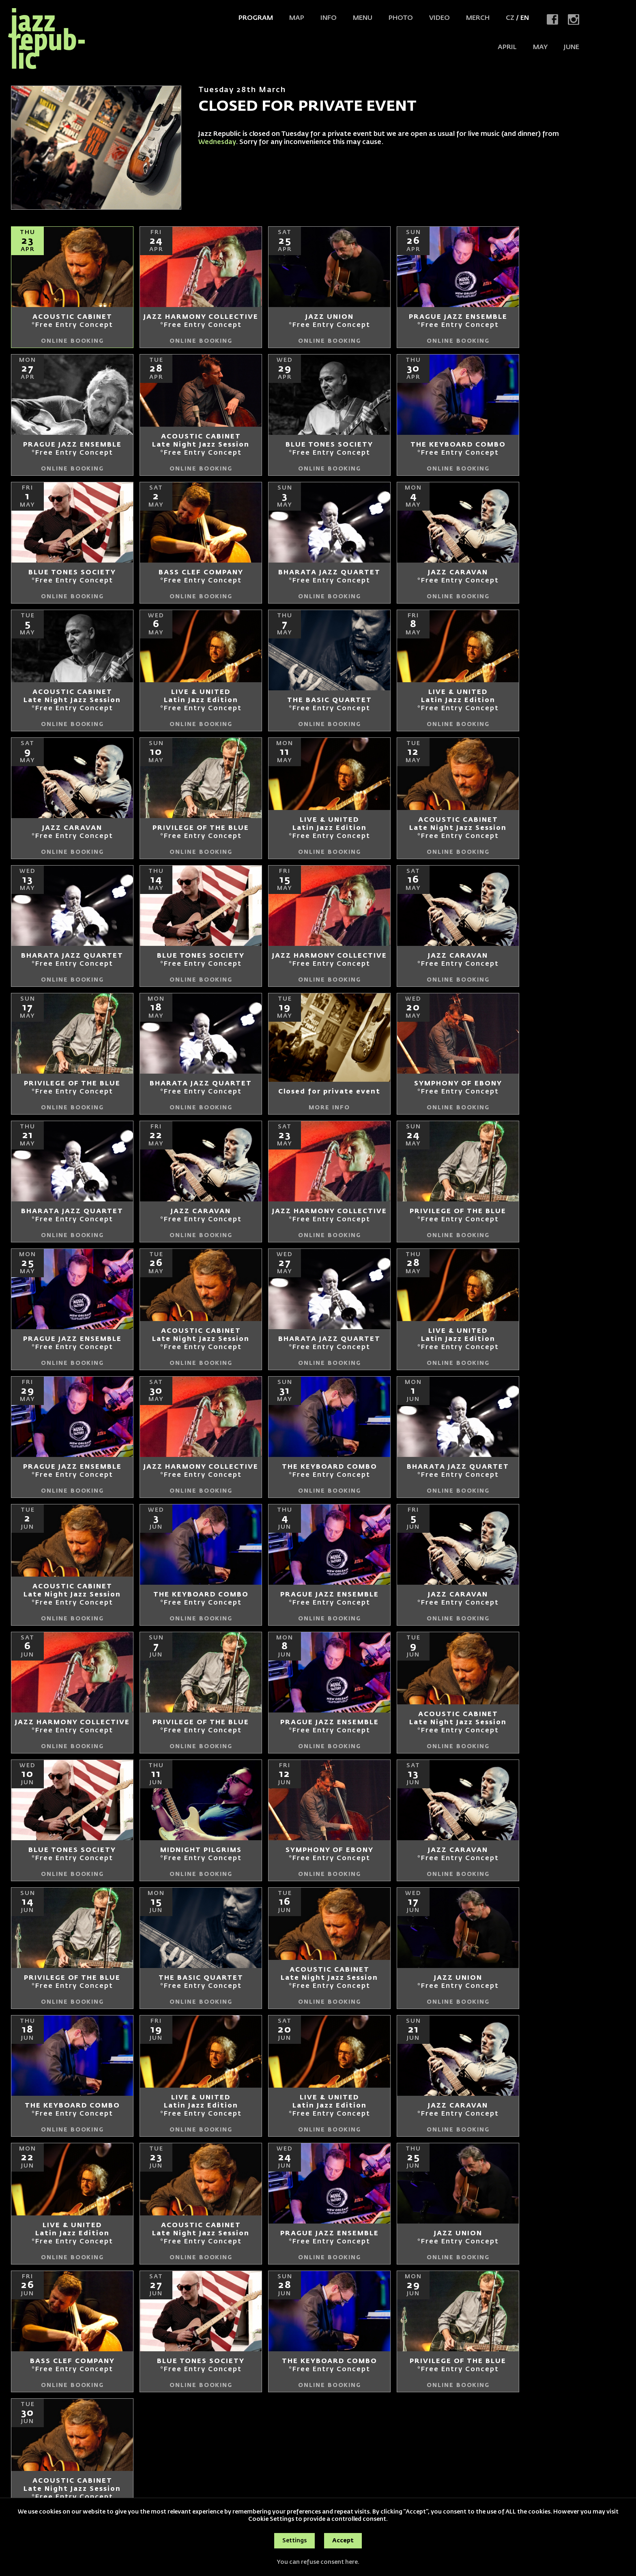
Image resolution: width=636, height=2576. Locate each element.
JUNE (571, 47)
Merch (478, 18)
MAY (540, 47)
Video (439, 18)
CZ (510, 18)
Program (255, 18)
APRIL (507, 47)
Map (296, 18)
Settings (294, 2541)
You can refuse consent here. (318, 2562)
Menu (362, 18)
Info (328, 18)
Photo (401, 18)
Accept (343, 2541)
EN (524, 18)
